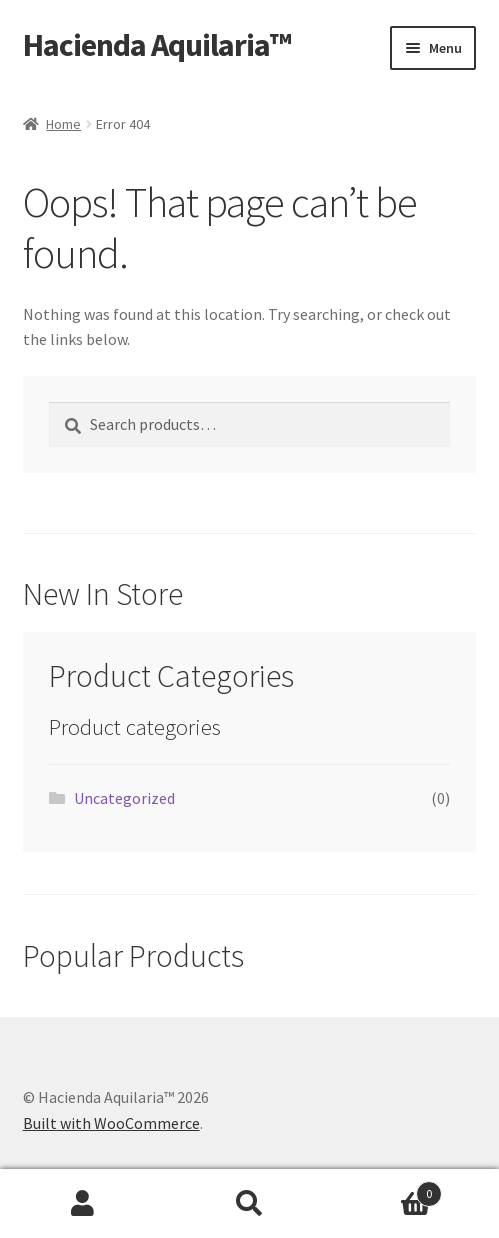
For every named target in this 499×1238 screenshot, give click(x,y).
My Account (83, 1204)
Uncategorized (124, 798)
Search (249, 1204)
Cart (387, 1189)
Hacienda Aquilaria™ (157, 45)
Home (63, 124)
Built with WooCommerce (111, 1123)
